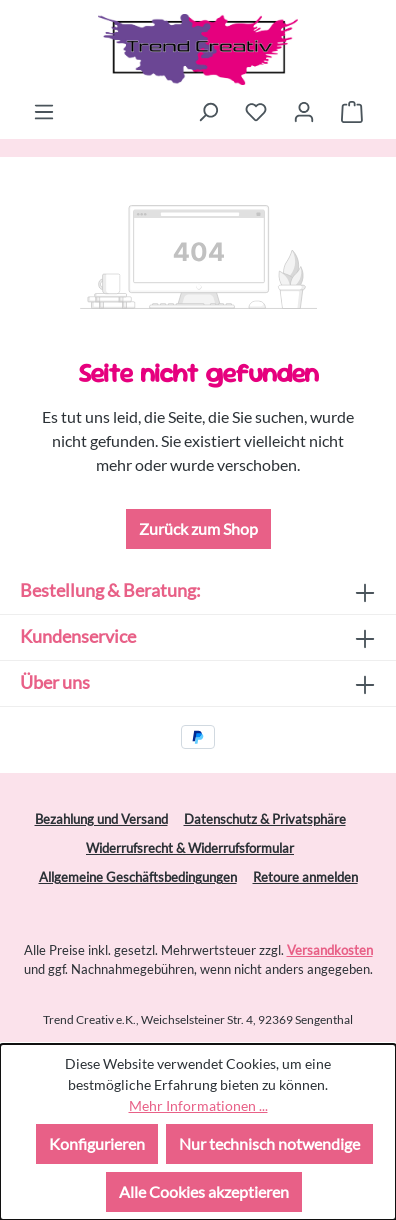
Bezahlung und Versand (101, 819)
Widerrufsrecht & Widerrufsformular (190, 848)
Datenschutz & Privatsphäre (265, 819)
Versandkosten (330, 950)
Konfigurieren (97, 1143)
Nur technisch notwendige (269, 1143)
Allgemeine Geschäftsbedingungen (138, 877)
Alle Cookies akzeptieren (204, 1191)
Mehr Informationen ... (198, 1105)
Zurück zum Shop (198, 528)
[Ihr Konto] (304, 111)
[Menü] (44, 111)
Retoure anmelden (305, 877)
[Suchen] (208, 111)
